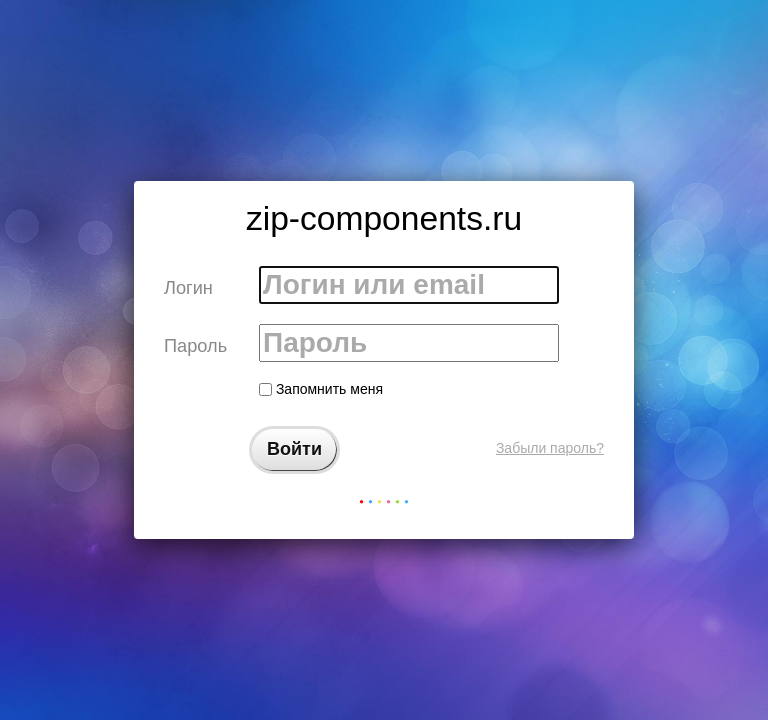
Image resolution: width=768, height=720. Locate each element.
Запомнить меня (321, 389)
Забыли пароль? (550, 448)
